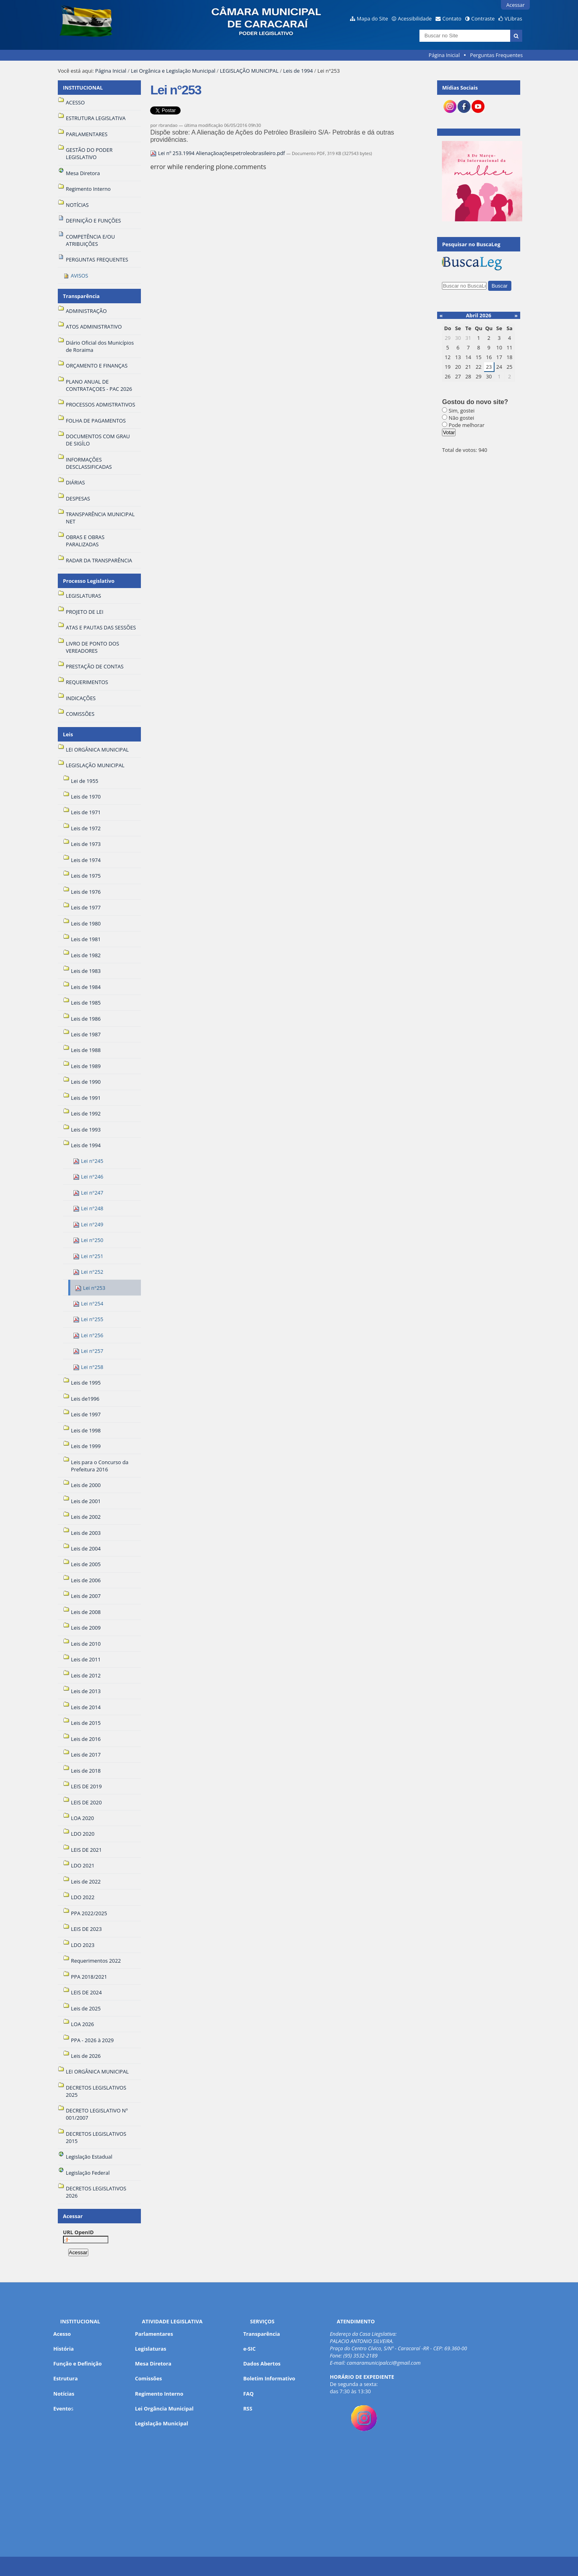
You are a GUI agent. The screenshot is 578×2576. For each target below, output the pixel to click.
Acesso (62, 2333)
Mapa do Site (372, 18)
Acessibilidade (414, 18)
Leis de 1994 (298, 70)
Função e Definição (77, 2363)
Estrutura (65, 2378)
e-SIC (249, 2348)
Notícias (63, 2393)
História (63, 2348)
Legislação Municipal (161, 2423)
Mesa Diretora (153, 2363)
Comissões (148, 2378)
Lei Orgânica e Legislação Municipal (173, 70)
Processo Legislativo (88, 580)
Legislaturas (150, 2348)
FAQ (248, 2393)
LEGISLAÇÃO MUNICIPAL (249, 70)
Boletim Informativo (269, 2378)
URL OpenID (78, 2232)
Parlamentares (154, 2333)
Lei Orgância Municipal (164, 2408)
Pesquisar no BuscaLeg (471, 244)
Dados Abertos (262, 2363)
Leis (68, 734)
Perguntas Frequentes (496, 55)
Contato (452, 18)
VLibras (513, 18)
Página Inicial (444, 55)
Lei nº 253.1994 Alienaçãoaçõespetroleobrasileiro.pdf (218, 153)
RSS (247, 2408)
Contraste (483, 18)
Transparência (81, 296)
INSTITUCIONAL (83, 87)
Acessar (515, 4)
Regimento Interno (159, 2393)
